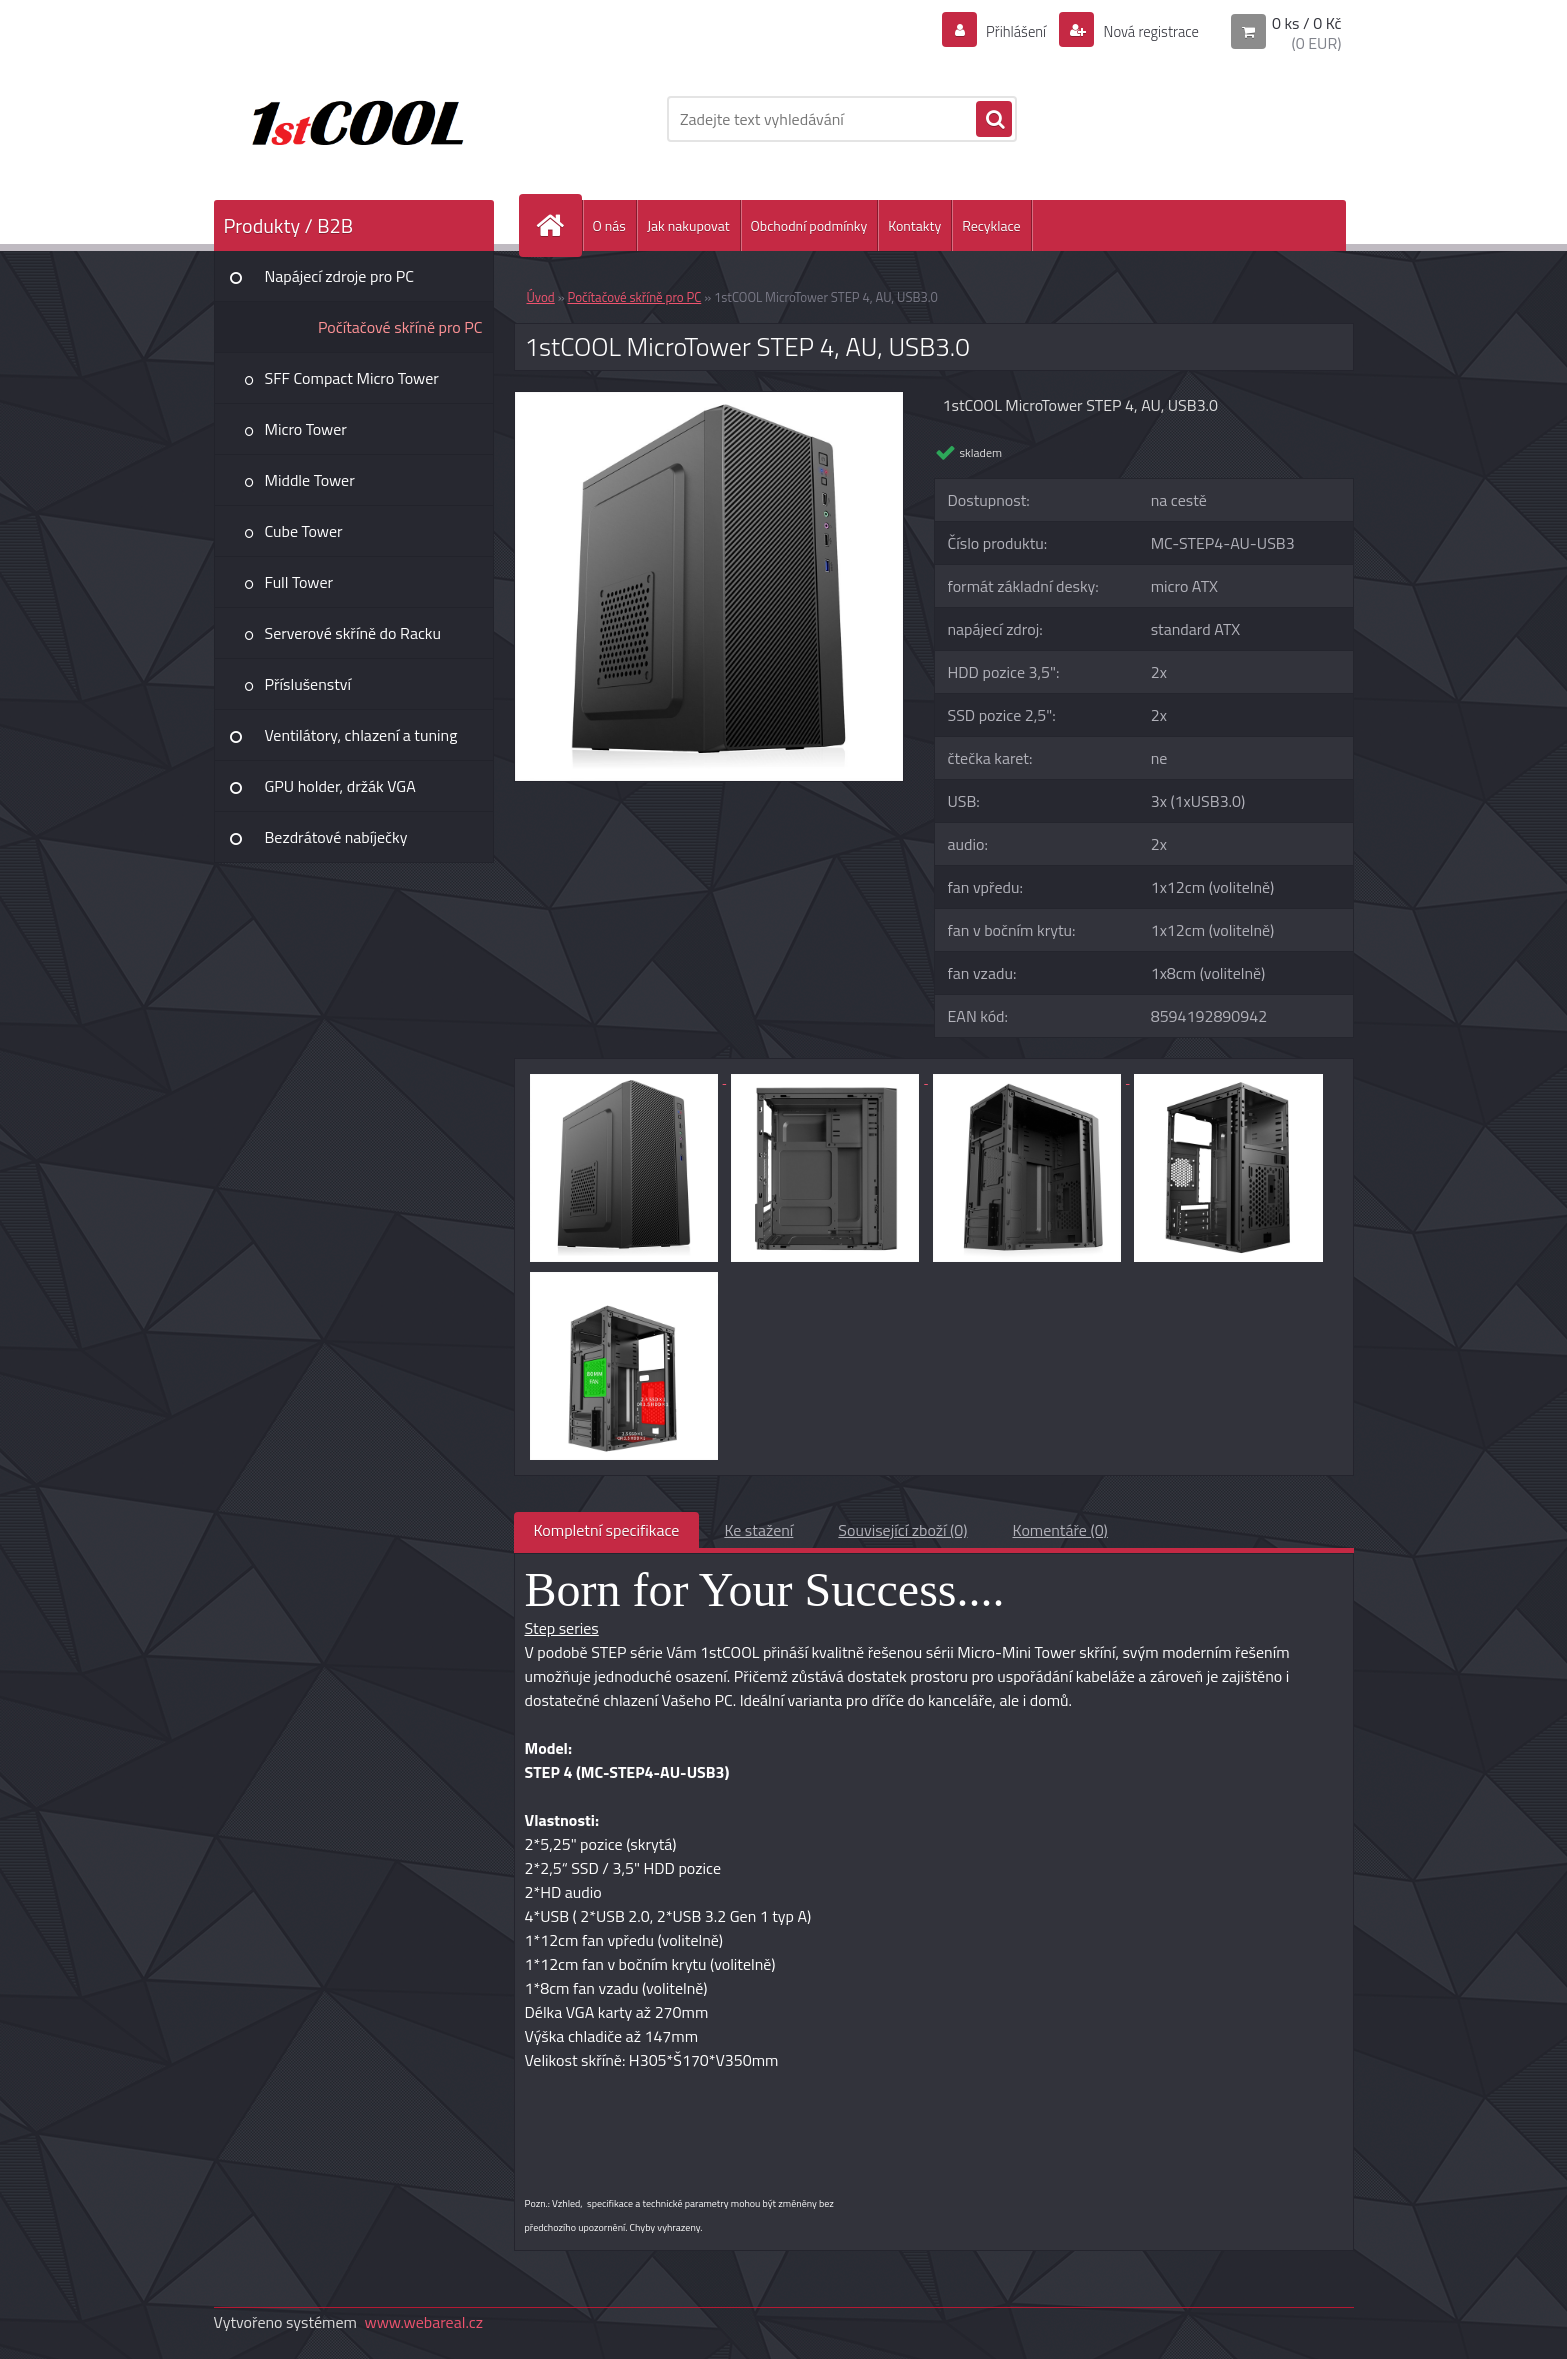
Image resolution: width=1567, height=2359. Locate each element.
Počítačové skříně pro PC (400, 327)
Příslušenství (308, 684)
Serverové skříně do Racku (353, 633)
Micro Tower (306, 429)
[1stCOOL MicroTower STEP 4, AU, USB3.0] (709, 400)
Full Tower (299, 582)
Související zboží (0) (902, 1530)
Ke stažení (758, 1530)
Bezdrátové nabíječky (336, 837)
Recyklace (991, 225)
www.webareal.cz (423, 2322)
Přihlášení (1004, 31)
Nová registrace (1145, 31)
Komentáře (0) (1060, 1530)
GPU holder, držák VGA (340, 786)
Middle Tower (310, 480)
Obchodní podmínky (809, 225)
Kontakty (914, 225)
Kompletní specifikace (607, 1530)
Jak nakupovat (688, 225)
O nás (609, 225)
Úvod (541, 297)
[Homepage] (559, 225)
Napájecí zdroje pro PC (339, 276)
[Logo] (351, 119)
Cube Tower (304, 531)
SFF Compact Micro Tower (352, 378)
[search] (994, 120)
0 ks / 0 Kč (1307, 23)
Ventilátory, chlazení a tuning (361, 735)
